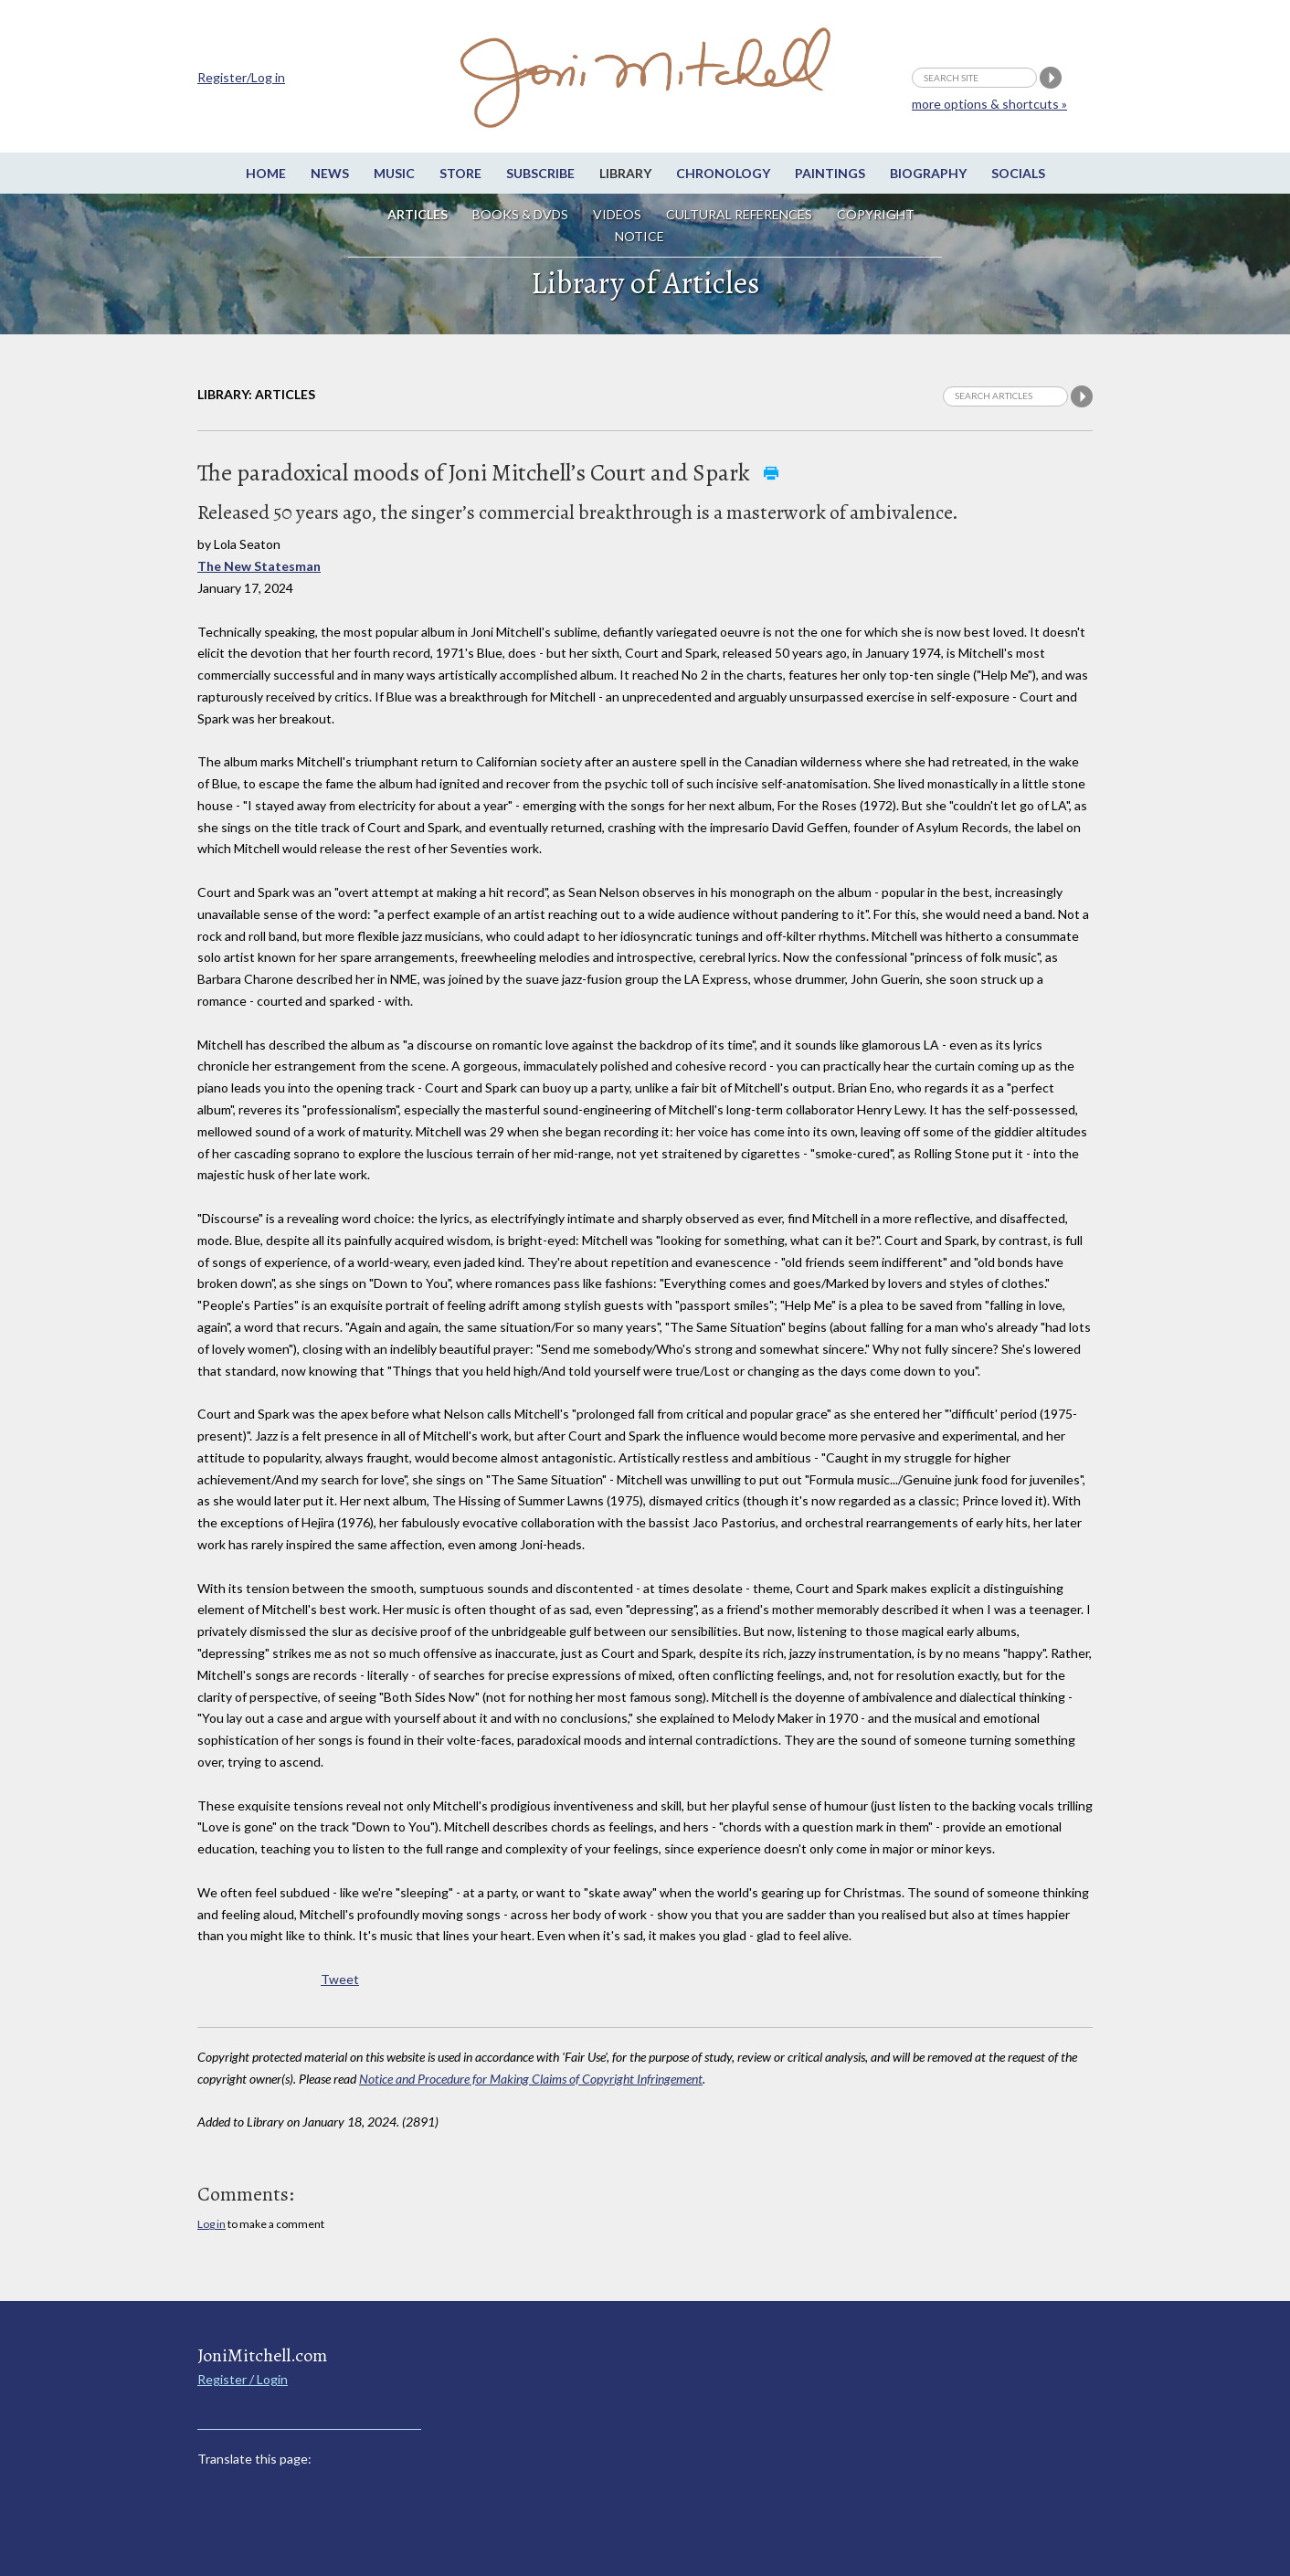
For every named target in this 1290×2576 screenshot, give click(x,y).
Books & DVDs (520, 214)
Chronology (723, 173)
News (330, 173)
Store (460, 173)
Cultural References (739, 214)
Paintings (830, 173)
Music (394, 173)
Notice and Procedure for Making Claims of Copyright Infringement (531, 2078)
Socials (1018, 173)
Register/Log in (241, 77)
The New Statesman (259, 566)
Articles (417, 214)
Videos (617, 214)
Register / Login (242, 2379)
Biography (928, 173)
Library (625, 173)
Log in (211, 2224)
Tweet (340, 1979)
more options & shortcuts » (989, 103)
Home (266, 173)
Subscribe (540, 173)
